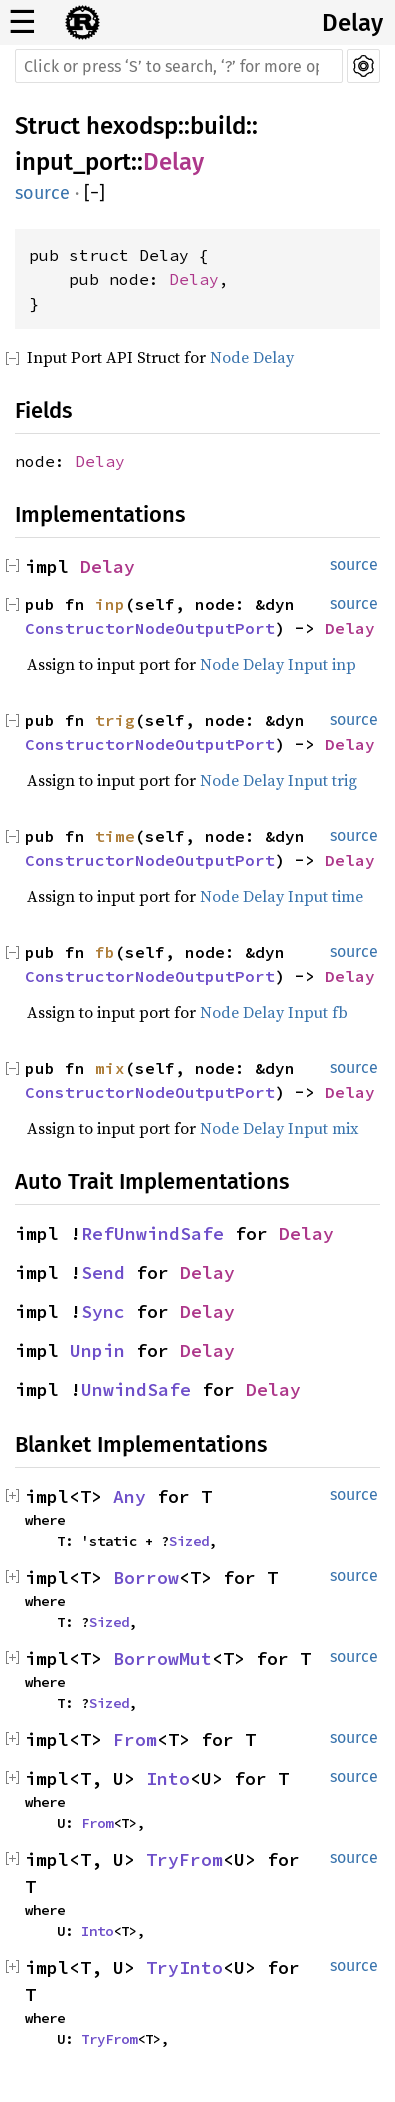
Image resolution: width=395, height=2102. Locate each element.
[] (94, 193)
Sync (103, 1311)
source (42, 193)
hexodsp (132, 126)
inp (110, 604)
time (115, 836)
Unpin (97, 1350)
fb (105, 952)
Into (168, 1778)
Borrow (146, 1577)
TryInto (184, 1967)
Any (129, 1496)
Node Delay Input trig (278, 780)
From (135, 1739)
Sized (189, 1541)
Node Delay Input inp (278, 664)
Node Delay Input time (281, 896)
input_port (73, 162)
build (218, 126)
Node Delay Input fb (274, 1012)
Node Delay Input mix (279, 1128)
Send (103, 1272)
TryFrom (184, 1859)
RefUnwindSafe (152, 1233)
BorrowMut (162, 1658)
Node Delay (252, 357)
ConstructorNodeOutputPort (150, 628)
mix (110, 1068)
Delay (352, 23)
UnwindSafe (136, 1389)
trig (115, 720)
